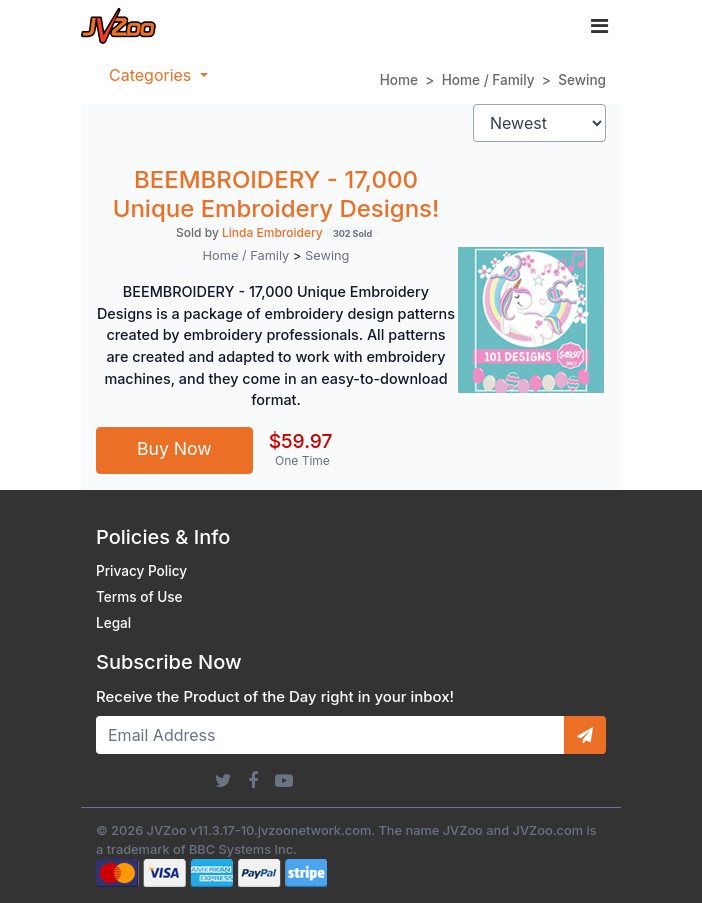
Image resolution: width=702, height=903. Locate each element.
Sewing (582, 80)
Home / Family (488, 80)
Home (399, 80)
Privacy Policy (141, 571)
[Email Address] (330, 735)
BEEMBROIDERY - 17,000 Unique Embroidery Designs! (276, 194)
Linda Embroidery (272, 232)
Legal (113, 623)
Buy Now (174, 448)
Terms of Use (139, 597)
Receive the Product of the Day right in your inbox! (275, 697)
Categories (152, 75)
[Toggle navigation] (599, 26)
